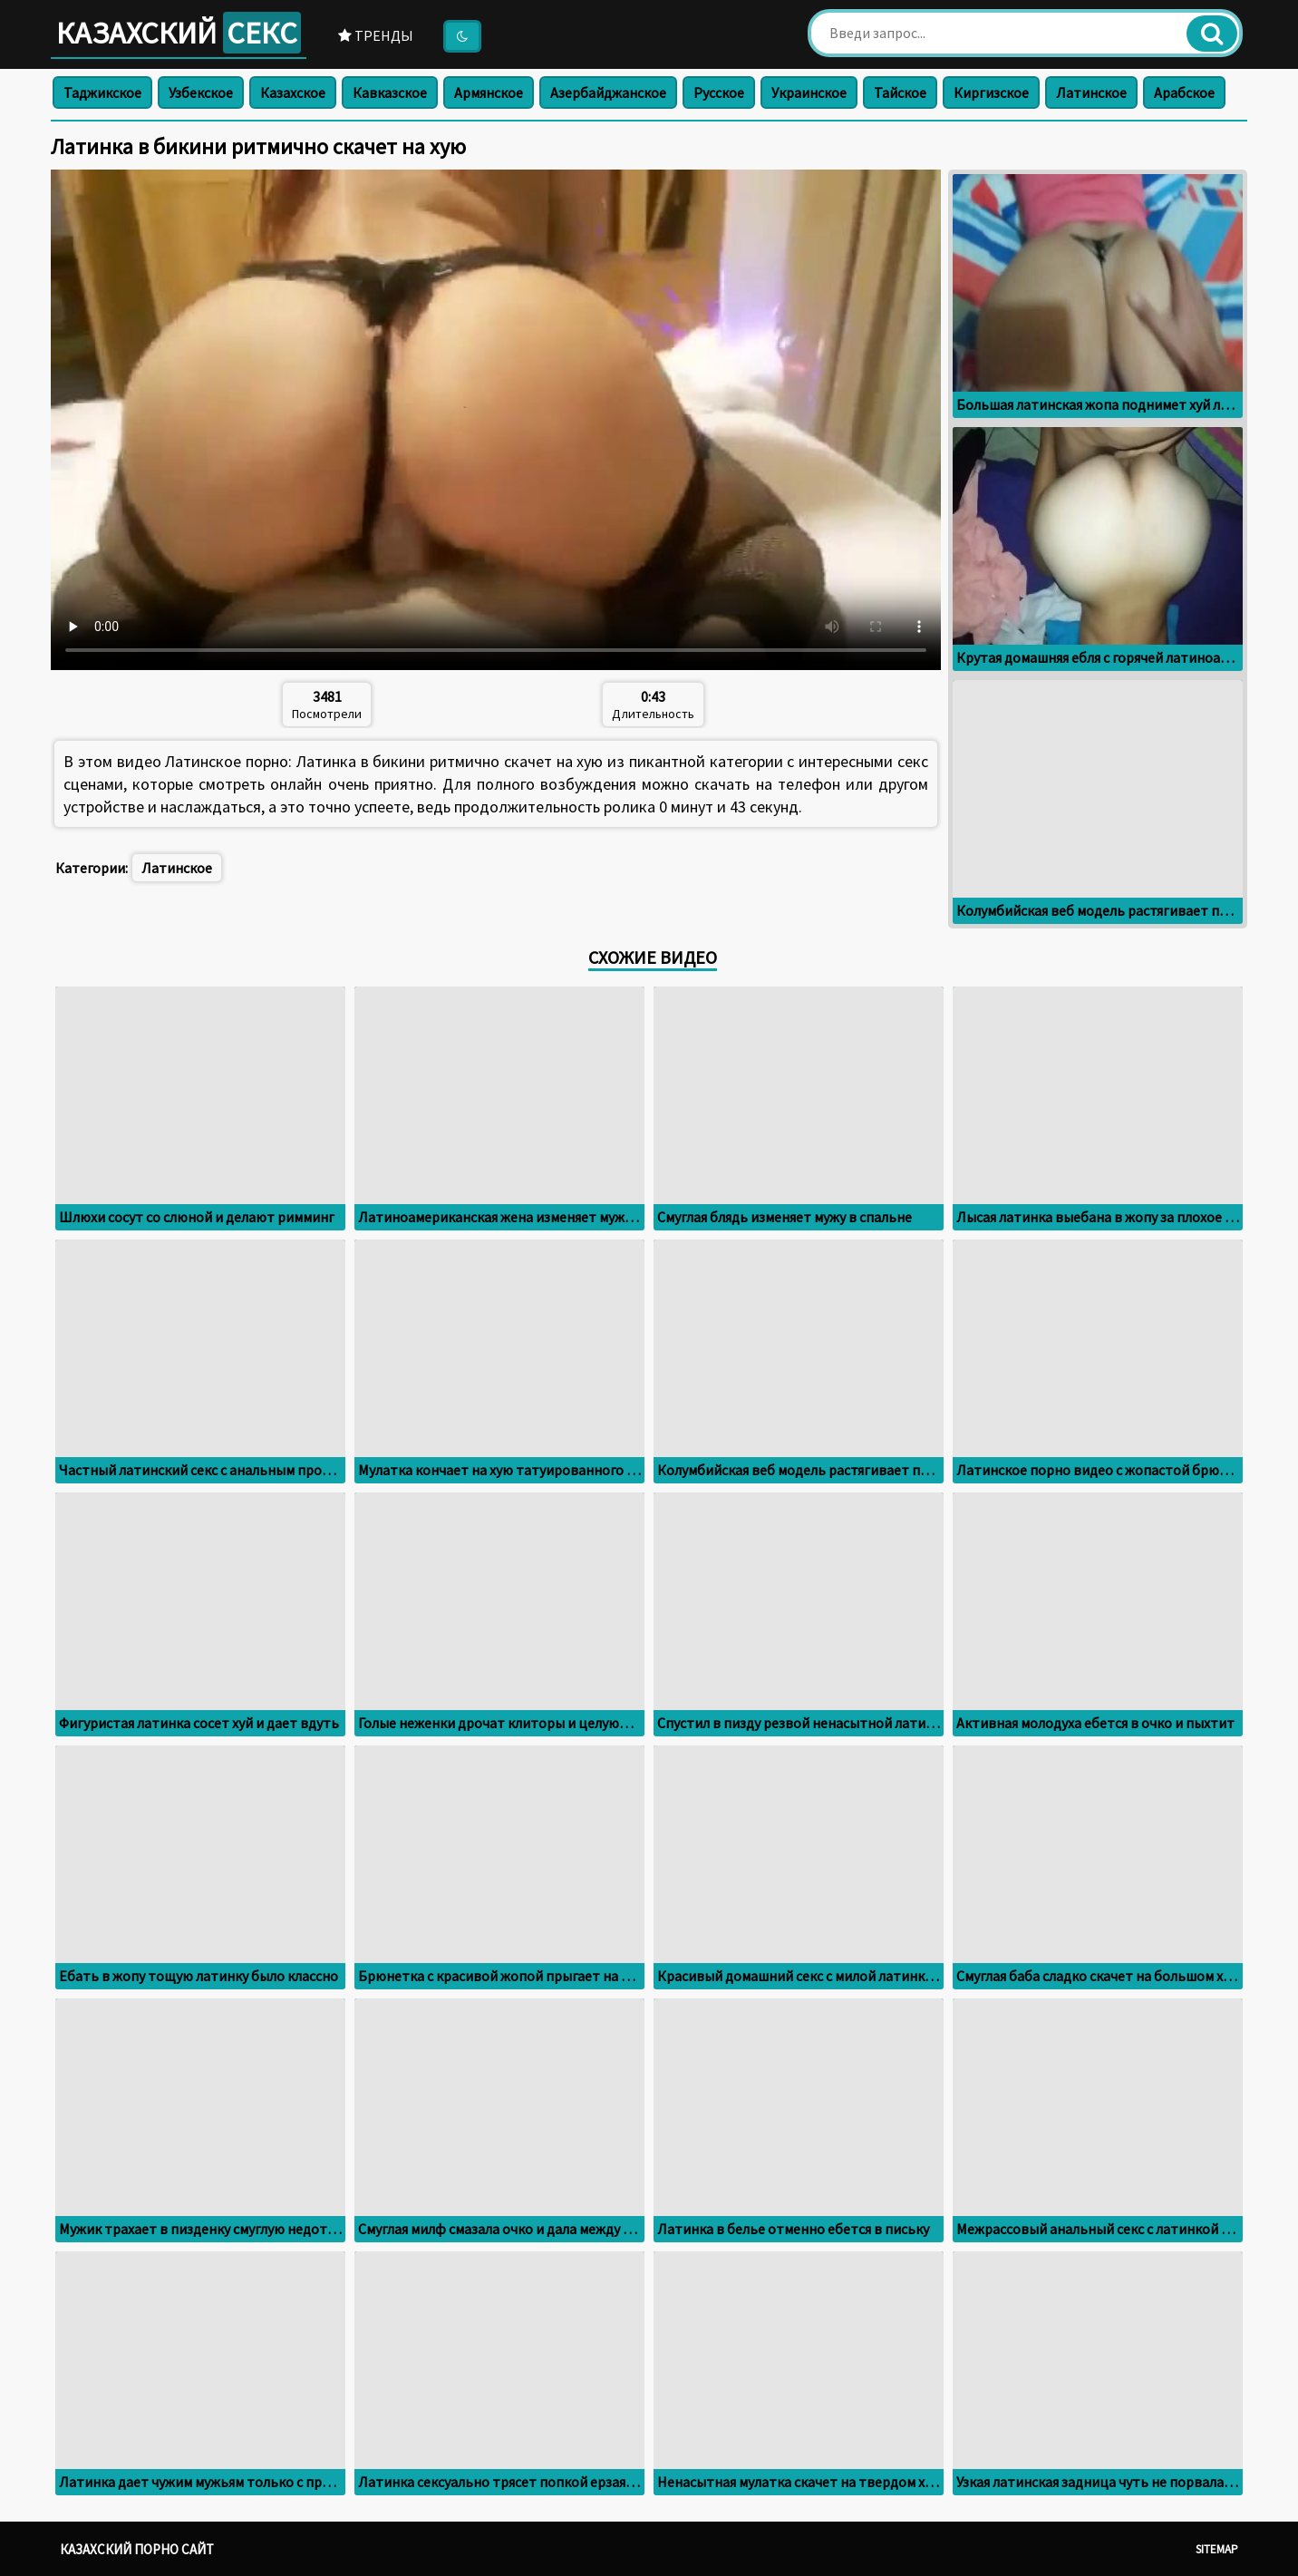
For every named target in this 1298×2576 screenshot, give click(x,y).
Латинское (1091, 92)
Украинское (809, 92)
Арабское (1184, 92)
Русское (718, 92)
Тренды (375, 35)
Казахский (178, 32)
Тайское (900, 92)
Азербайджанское (608, 92)
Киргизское (991, 92)
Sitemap (1217, 2549)
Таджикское (102, 92)
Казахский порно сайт (137, 2549)
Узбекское (201, 92)
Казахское (292, 92)
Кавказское (390, 92)
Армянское (488, 92)
